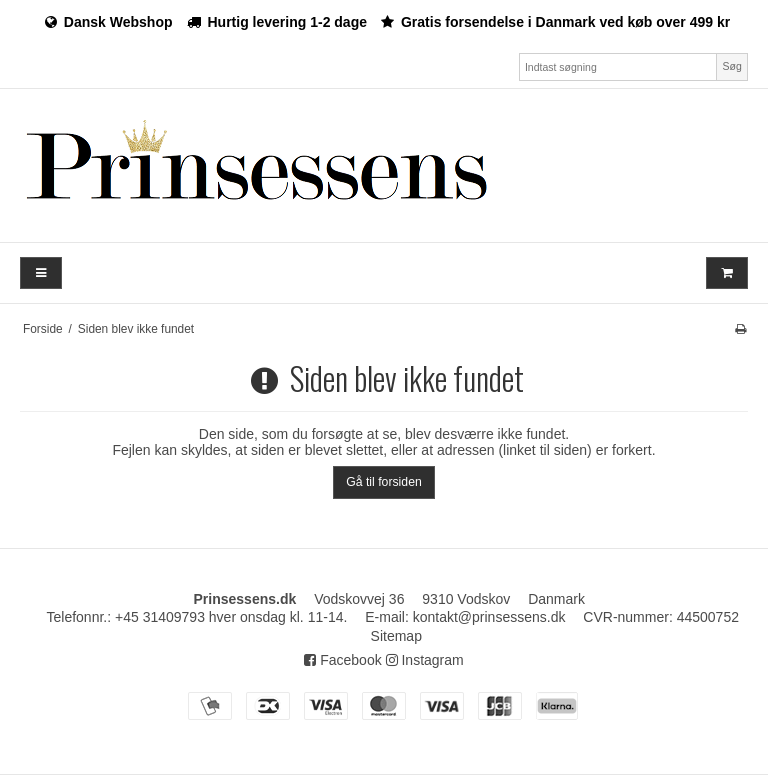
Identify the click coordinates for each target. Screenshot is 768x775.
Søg (731, 66)
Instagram (425, 660)
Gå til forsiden (384, 482)
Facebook (342, 660)
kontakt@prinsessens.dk (489, 617)
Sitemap (396, 636)
